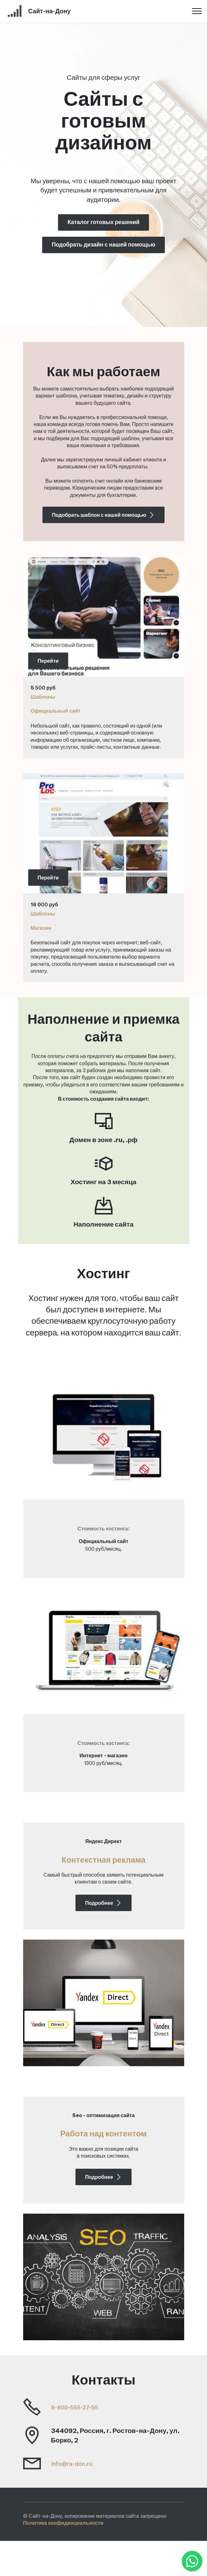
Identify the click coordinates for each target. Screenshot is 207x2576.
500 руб (44, 688)
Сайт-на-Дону (56, 11)
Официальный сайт (56, 711)
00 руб (49, 904)
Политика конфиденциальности (63, 2558)
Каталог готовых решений (103, 222)
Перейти (48, 661)
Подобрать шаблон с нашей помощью (103, 515)
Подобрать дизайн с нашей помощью (104, 245)
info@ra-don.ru (75, 2499)
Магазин (41, 928)
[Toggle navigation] (197, 11)
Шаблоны (43, 697)
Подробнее (103, 1920)
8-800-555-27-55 (78, 2442)
